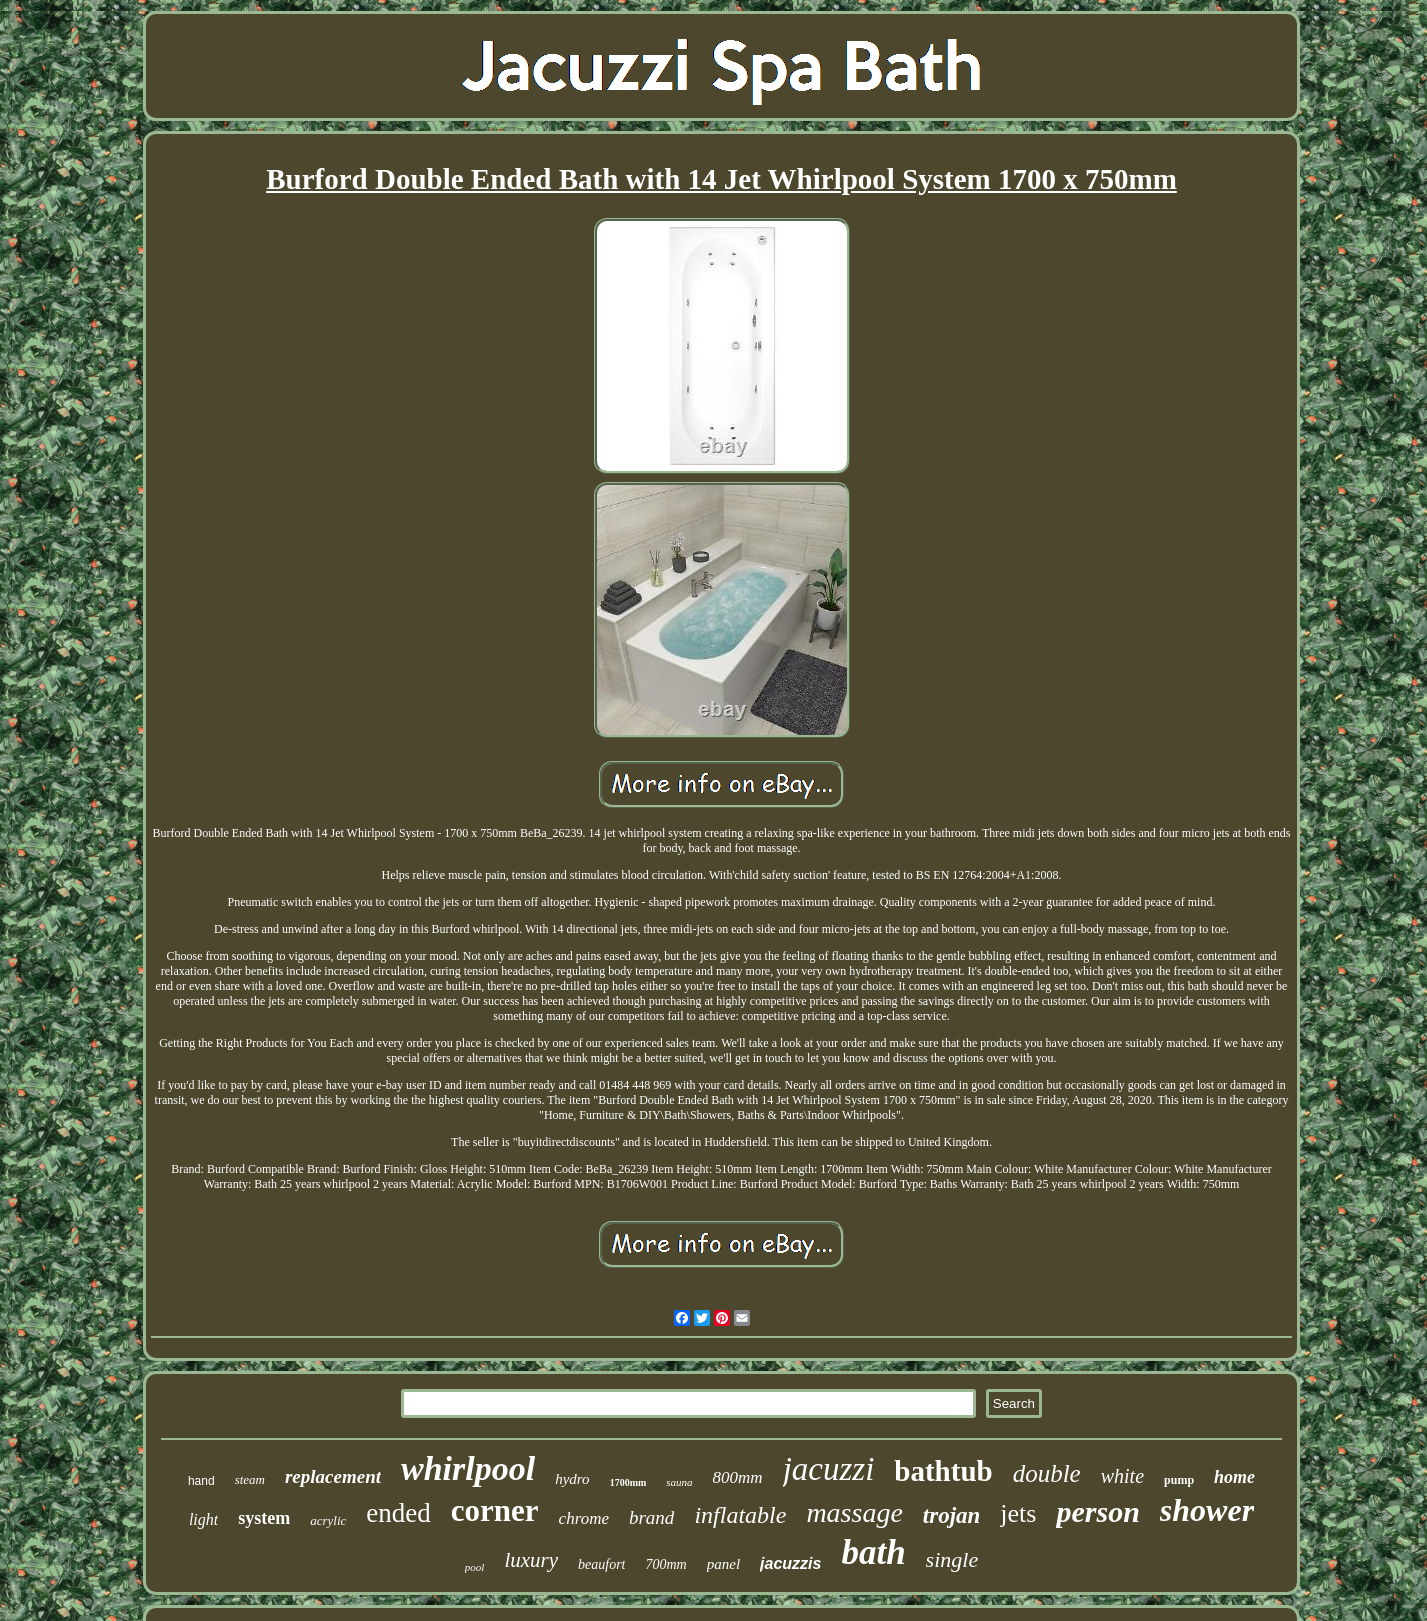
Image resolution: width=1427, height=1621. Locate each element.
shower (1207, 1510)
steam (250, 1479)
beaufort (601, 1564)
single (952, 1559)
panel (723, 1564)
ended (398, 1513)
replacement (333, 1476)
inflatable (740, 1515)
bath (873, 1552)
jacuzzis (790, 1563)
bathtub (943, 1471)
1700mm (628, 1482)
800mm (738, 1477)
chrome (584, 1518)
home (1234, 1477)
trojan (952, 1515)
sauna (679, 1482)
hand (201, 1481)
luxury (531, 1560)
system (264, 1518)
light (203, 1519)
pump (1179, 1480)
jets (1018, 1513)
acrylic (328, 1520)
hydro (572, 1479)
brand (651, 1517)
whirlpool (468, 1468)
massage (854, 1512)
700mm (665, 1564)
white (1122, 1476)
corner (495, 1510)
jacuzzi (829, 1469)
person (1097, 1511)
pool (475, 1567)
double (1047, 1473)
